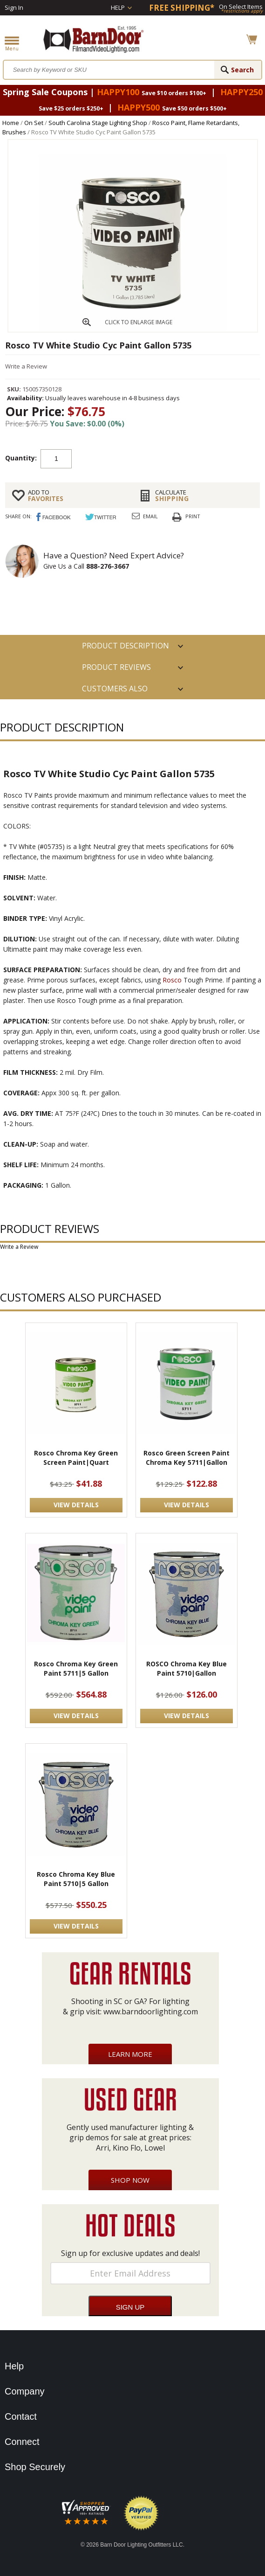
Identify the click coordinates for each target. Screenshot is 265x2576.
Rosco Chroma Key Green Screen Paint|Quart (76, 1457)
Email (150, 516)
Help (118, 7)
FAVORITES (76, 495)
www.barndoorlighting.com (150, 2011)
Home (10, 122)
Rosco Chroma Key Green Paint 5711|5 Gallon (76, 1668)
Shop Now (130, 2180)
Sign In (14, 7)
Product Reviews (116, 667)
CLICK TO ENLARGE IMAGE (138, 322)
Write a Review (26, 366)
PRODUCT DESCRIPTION (125, 646)
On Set (33, 122)
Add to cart (123, 458)
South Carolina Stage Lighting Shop (97, 122)
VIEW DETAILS (76, 1504)
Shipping (203, 495)
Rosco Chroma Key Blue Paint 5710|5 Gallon (76, 1879)
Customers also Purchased (115, 691)
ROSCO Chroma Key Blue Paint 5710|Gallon (186, 1668)
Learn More (130, 2054)
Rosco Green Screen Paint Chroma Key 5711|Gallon (186, 1457)
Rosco (172, 979)
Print (192, 516)
